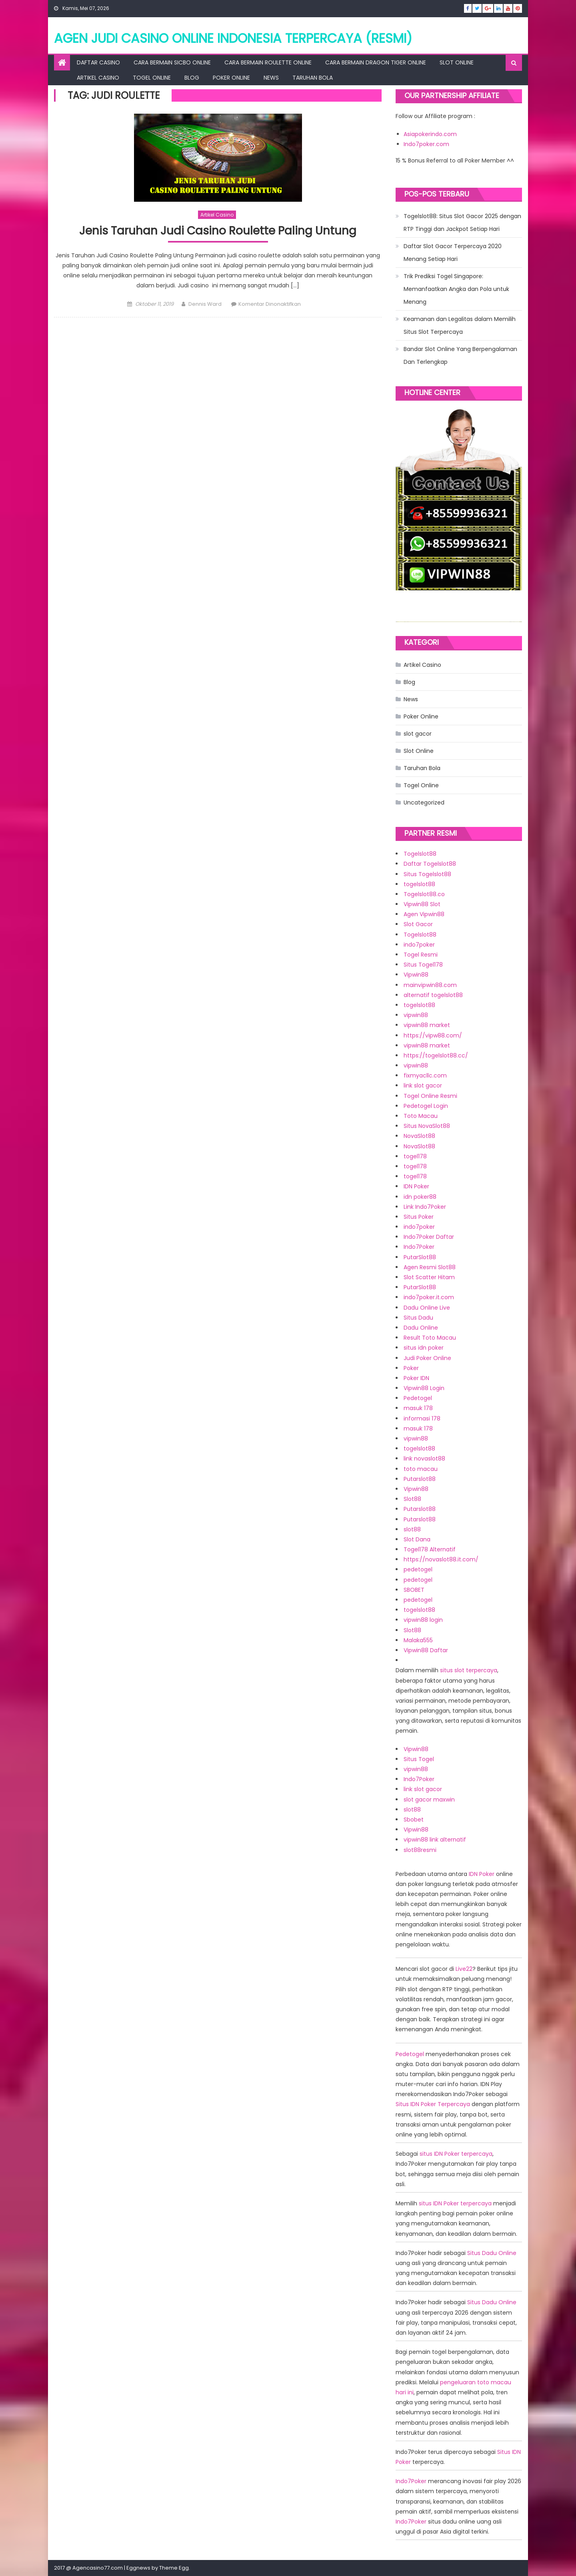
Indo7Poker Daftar (429, 1237)
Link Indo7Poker (425, 1207)
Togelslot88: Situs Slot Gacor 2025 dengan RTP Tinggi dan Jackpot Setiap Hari (462, 222)
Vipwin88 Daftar (426, 1650)
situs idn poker (424, 1348)
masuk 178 (418, 1408)
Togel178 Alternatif (430, 1549)
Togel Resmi (421, 955)
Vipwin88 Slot (422, 904)
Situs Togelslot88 (427, 874)
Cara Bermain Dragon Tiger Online (375, 62)
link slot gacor (423, 1085)
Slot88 (412, 1499)
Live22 (464, 1969)
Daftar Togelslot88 (430, 864)
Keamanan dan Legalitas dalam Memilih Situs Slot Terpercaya (460, 325)
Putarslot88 (420, 1479)
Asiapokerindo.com (430, 134)
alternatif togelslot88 (433, 995)
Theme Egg (174, 2568)
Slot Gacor (418, 924)
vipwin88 (416, 1015)
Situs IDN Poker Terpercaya (433, 2104)
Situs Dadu (418, 1318)
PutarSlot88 (420, 1257)
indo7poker (419, 945)
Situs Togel (419, 1759)
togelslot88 (419, 884)
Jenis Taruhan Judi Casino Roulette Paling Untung (217, 231)
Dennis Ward (205, 304)
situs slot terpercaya (468, 1670)
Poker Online (231, 78)
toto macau (421, 1469)
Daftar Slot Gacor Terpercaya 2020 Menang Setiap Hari (453, 252)
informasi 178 (422, 1418)
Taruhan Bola (312, 78)
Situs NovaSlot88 (427, 1126)
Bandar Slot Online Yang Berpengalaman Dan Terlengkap (460, 355)
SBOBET (414, 1590)
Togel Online (152, 78)
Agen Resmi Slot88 (430, 1267)
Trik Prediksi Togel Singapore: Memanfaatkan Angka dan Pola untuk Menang (456, 289)
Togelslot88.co (424, 894)
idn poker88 (420, 1197)
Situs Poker (419, 1217)
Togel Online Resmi (430, 1096)
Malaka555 (418, 1640)
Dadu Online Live (427, 1308)
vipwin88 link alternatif (435, 1840)
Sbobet (414, 1820)
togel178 (415, 1156)
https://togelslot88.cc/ (436, 1055)
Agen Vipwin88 (424, 914)
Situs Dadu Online (491, 2253)
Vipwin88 (416, 975)
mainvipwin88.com (430, 985)
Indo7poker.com (426, 144)
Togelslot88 (420, 854)
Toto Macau (421, 1116)
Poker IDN (416, 1378)
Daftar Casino (98, 62)
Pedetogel (418, 1398)
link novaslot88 (424, 1459)
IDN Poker (416, 1186)
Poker (411, 1368)
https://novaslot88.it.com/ (441, 1559)
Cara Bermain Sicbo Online (172, 62)
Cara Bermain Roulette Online (268, 62)
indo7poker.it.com (429, 1297)
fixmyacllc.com (425, 1075)
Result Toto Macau (430, 1338)
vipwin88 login (423, 1620)
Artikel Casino (98, 78)
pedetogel (418, 1569)
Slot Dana (417, 1539)
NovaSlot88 (419, 1136)
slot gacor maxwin (429, 1800)
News (271, 78)
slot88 (412, 1529)
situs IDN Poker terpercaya (456, 2154)
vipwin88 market (427, 1025)
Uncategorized (424, 802)
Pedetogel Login (426, 1106)
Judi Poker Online (427, 1358)
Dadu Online (421, 1328)
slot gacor (418, 734)
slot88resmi (420, 1850)
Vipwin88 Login (424, 1388)
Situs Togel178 (423, 965)
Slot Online (457, 62)
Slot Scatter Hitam (429, 1277)
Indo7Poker (419, 1247)
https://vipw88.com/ (433, 1035)
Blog (191, 78)
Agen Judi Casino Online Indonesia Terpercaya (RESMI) (233, 38)
